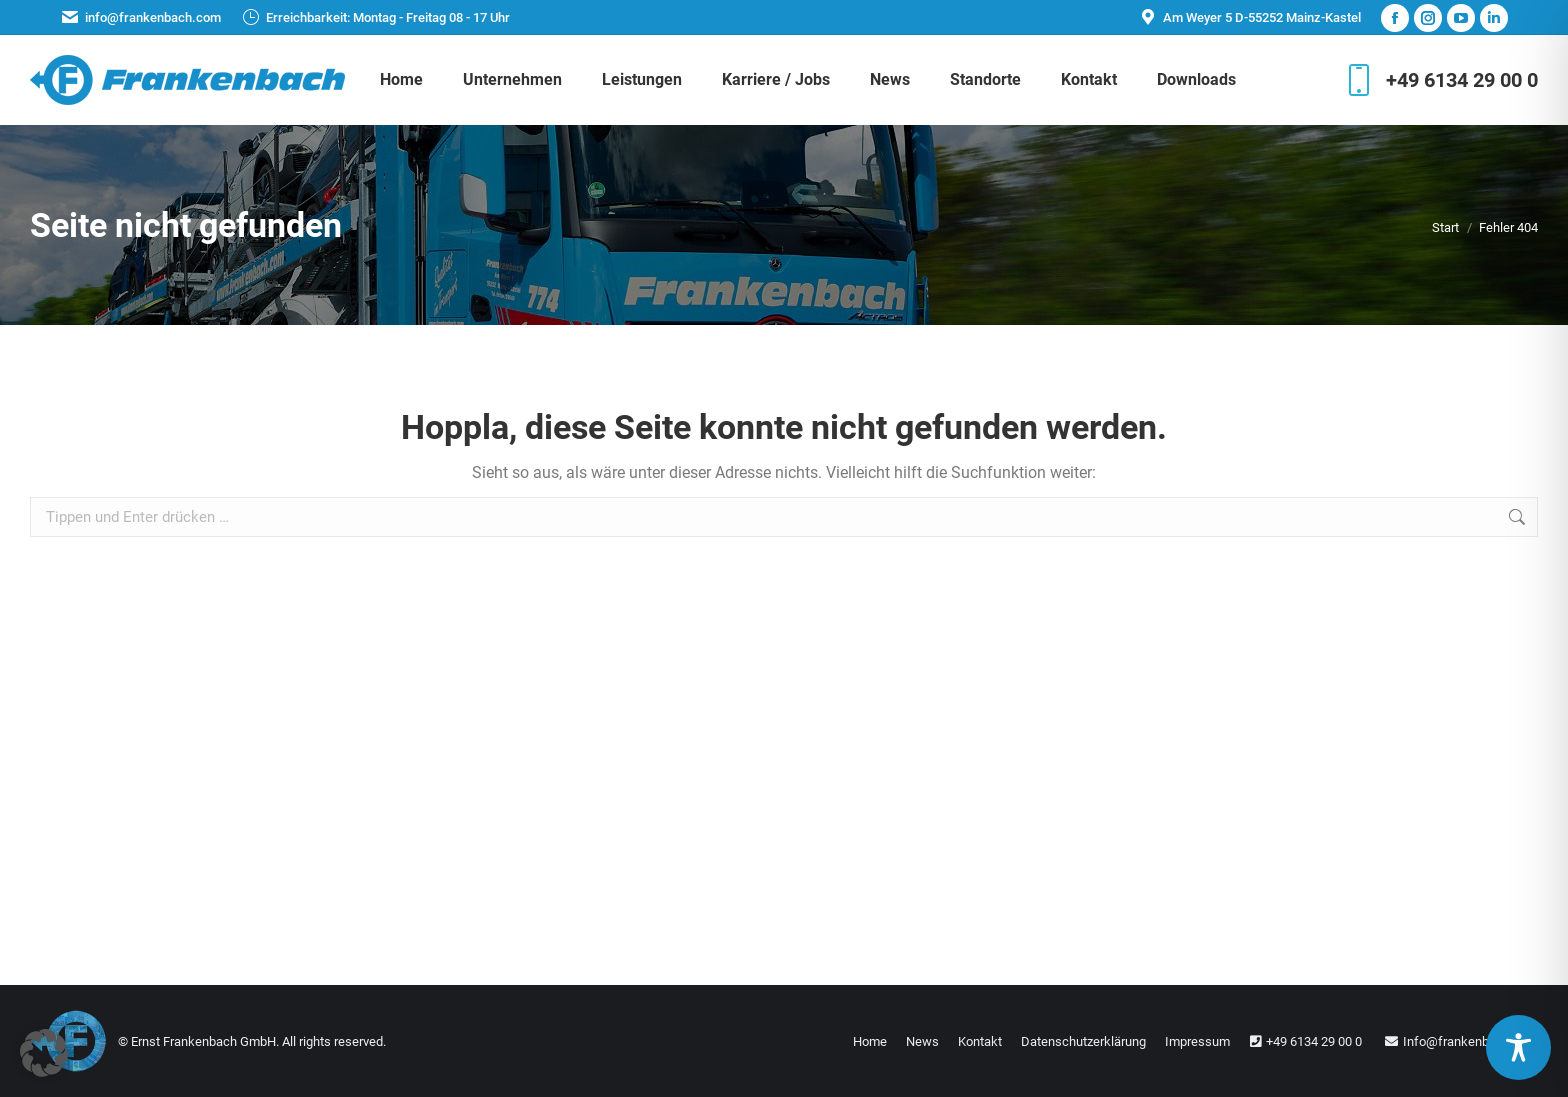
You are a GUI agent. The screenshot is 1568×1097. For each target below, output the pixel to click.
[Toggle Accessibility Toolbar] (1518, 1047)
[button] (44, 1053)
